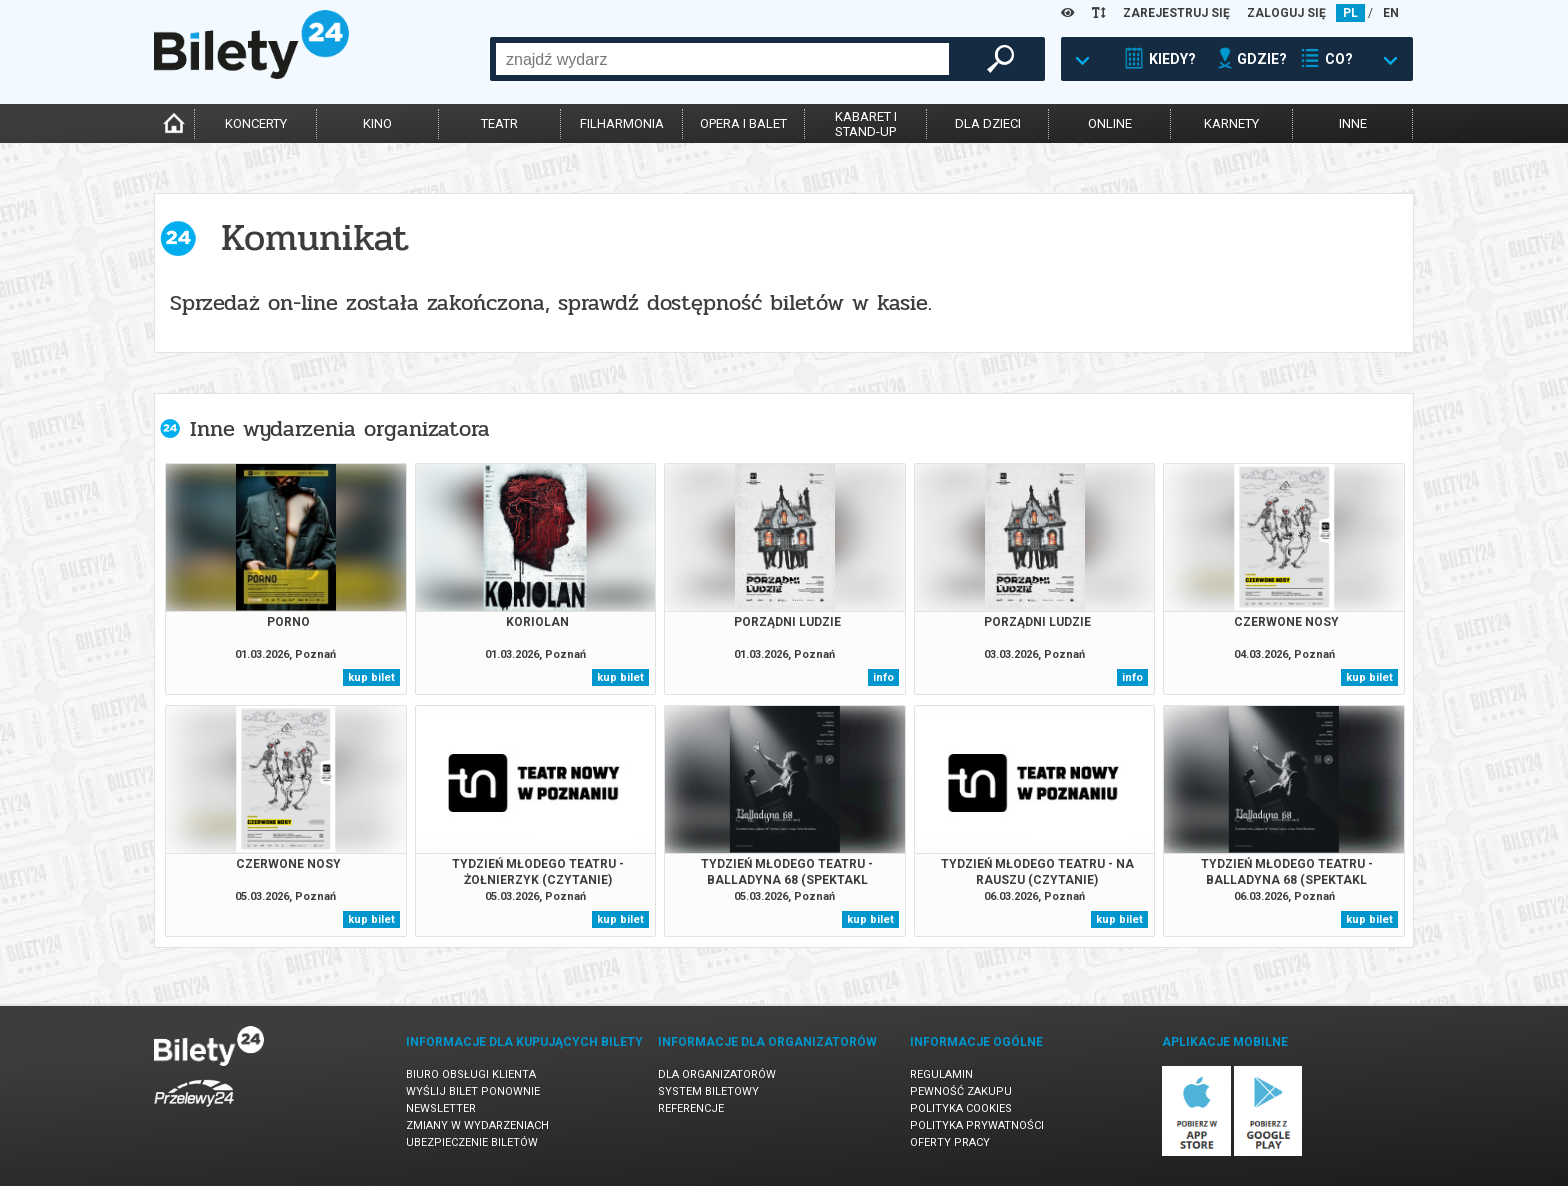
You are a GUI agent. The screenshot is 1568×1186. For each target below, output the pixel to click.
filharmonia (622, 123)
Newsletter (441, 1108)
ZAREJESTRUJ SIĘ (1176, 13)
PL (1350, 13)
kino (377, 123)
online (1110, 123)
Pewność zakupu (961, 1091)
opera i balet (743, 123)
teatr (499, 123)
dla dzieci (988, 123)
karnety (1231, 123)
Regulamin (941, 1074)
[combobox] (722, 59)
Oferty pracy (950, 1142)
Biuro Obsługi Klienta (471, 1074)
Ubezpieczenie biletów (472, 1142)
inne (1353, 123)
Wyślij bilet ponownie (473, 1091)
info (883, 677)
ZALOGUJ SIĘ (1286, 13)
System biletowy (708, 1091)
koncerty (256, 123)
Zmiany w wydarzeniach (477, 1125)
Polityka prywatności (977, 1125)
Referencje (691, 1108)
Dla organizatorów (717, 1074)
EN (1391, 13)
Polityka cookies (961, 1108)
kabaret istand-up (866, 124)
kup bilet (371, 677)
